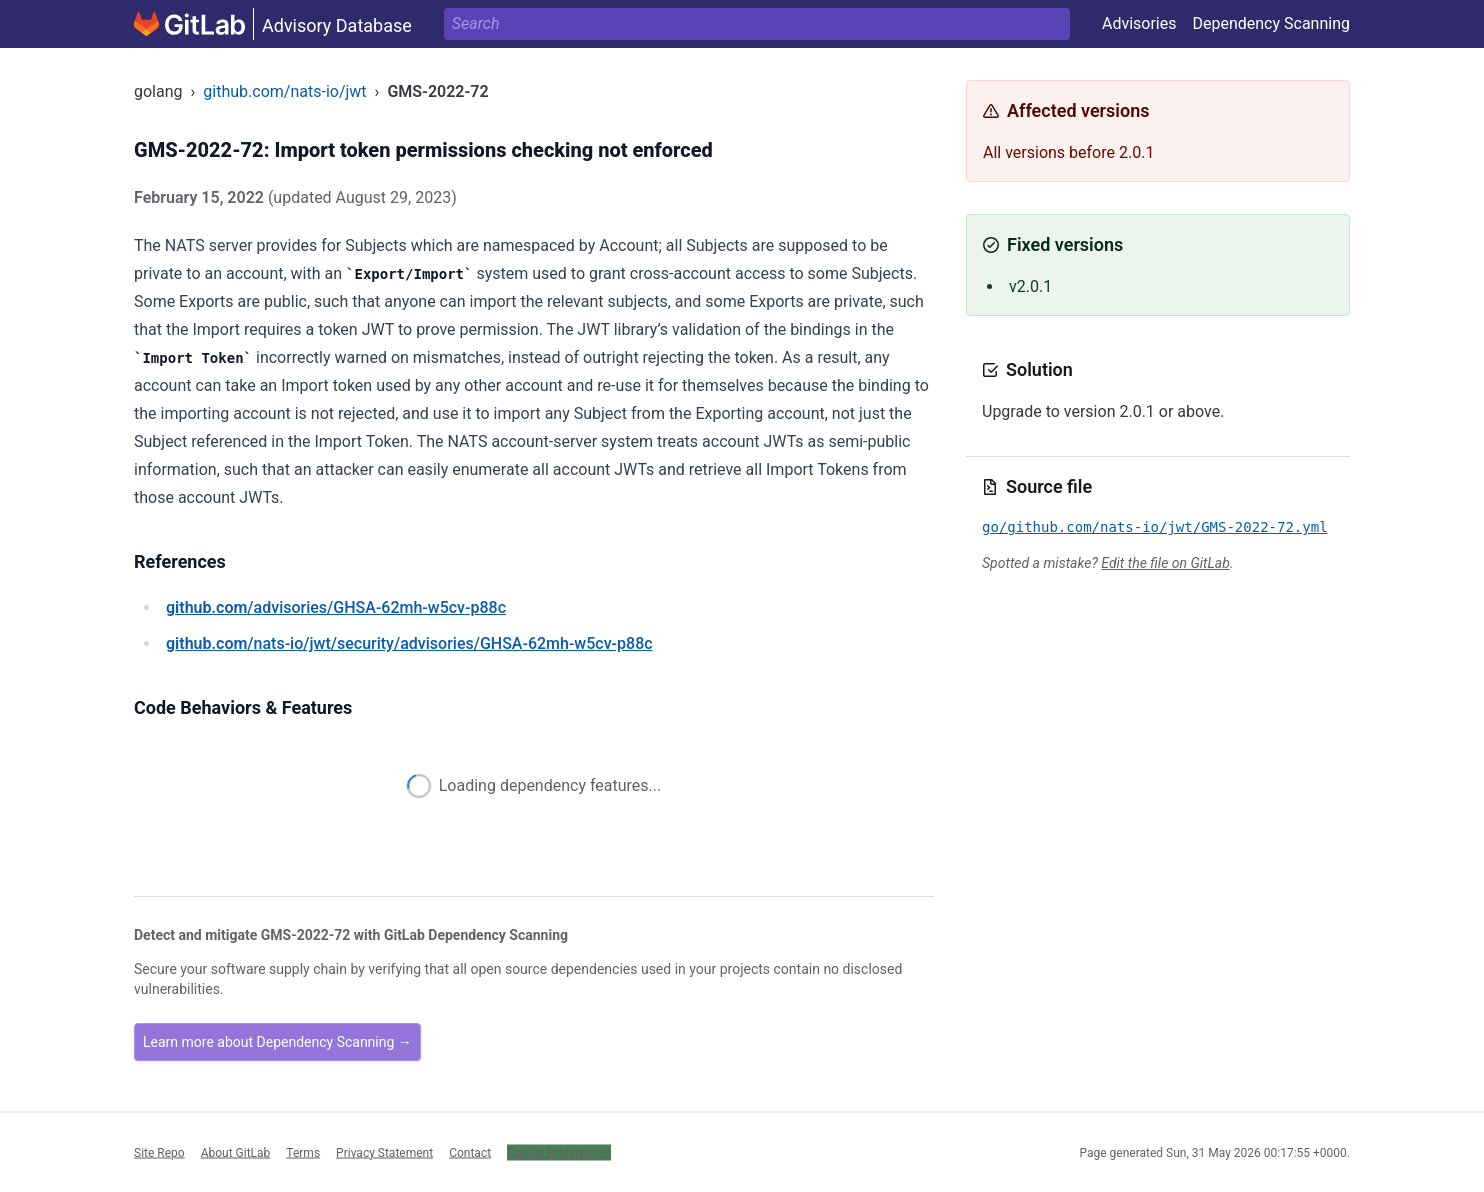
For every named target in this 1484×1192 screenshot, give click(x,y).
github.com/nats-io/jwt (284, 91)
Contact (470, 1152)
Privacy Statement (384, 1152)
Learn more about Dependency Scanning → (277, 1042)
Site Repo (159, 1152)
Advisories (1139, 23)
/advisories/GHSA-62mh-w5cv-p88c (336, 607)
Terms (303, 1152)
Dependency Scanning (1271, 23)
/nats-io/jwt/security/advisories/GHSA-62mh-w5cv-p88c (409, 643)
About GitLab (236, 1152)
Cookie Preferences (559, 1152)
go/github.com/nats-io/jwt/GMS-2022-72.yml (1155, 527)
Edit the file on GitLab (1165, 563)
